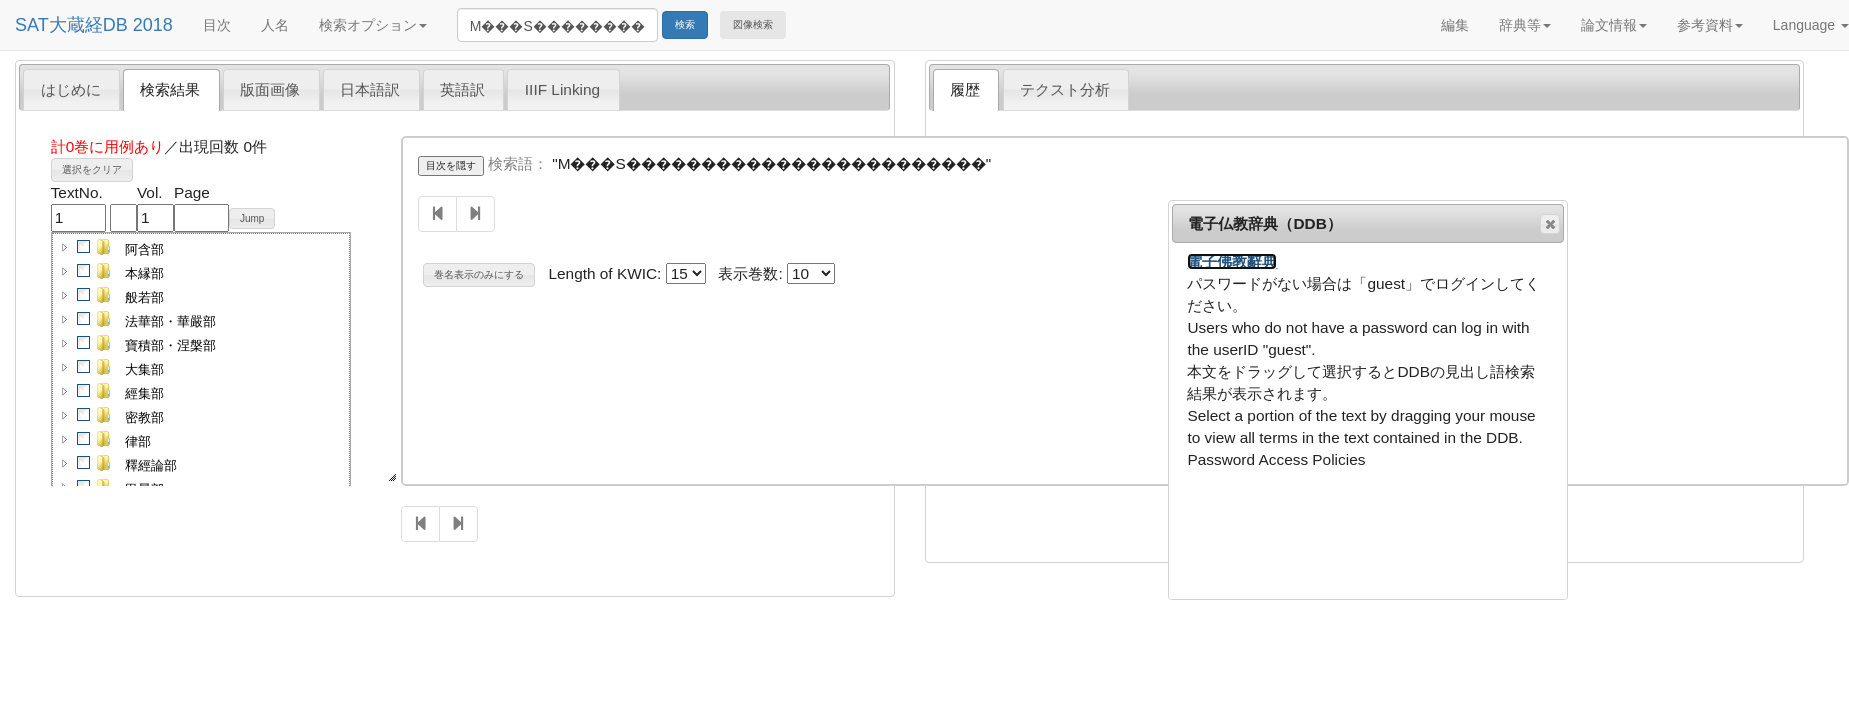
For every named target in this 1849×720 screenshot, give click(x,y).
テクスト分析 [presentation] (1065, 89)
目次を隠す (451, 165)
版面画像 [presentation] (270, 89)
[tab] (71, 89)
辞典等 (1525, 25)
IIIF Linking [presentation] (562, 89)
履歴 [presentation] (965, 89)
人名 (275, 25)
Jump (252, 218)
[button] (65, 247)
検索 (685, 24)
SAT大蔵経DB (71, 25)
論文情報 (1614, 25)
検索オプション (373, 25)
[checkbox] (84, 247)
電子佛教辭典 (1232, 261)
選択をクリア (92, 169)
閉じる (1549, 224)
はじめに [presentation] (71, 89)
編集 (1455, 25)
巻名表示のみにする (479, 274)
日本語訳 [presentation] (370, 89)
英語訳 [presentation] (462, 89)
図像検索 (753, 24)
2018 (153, 25)
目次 (217, 25)
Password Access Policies (1276, 459)
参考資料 (1710, 25)
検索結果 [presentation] (170, 89)
